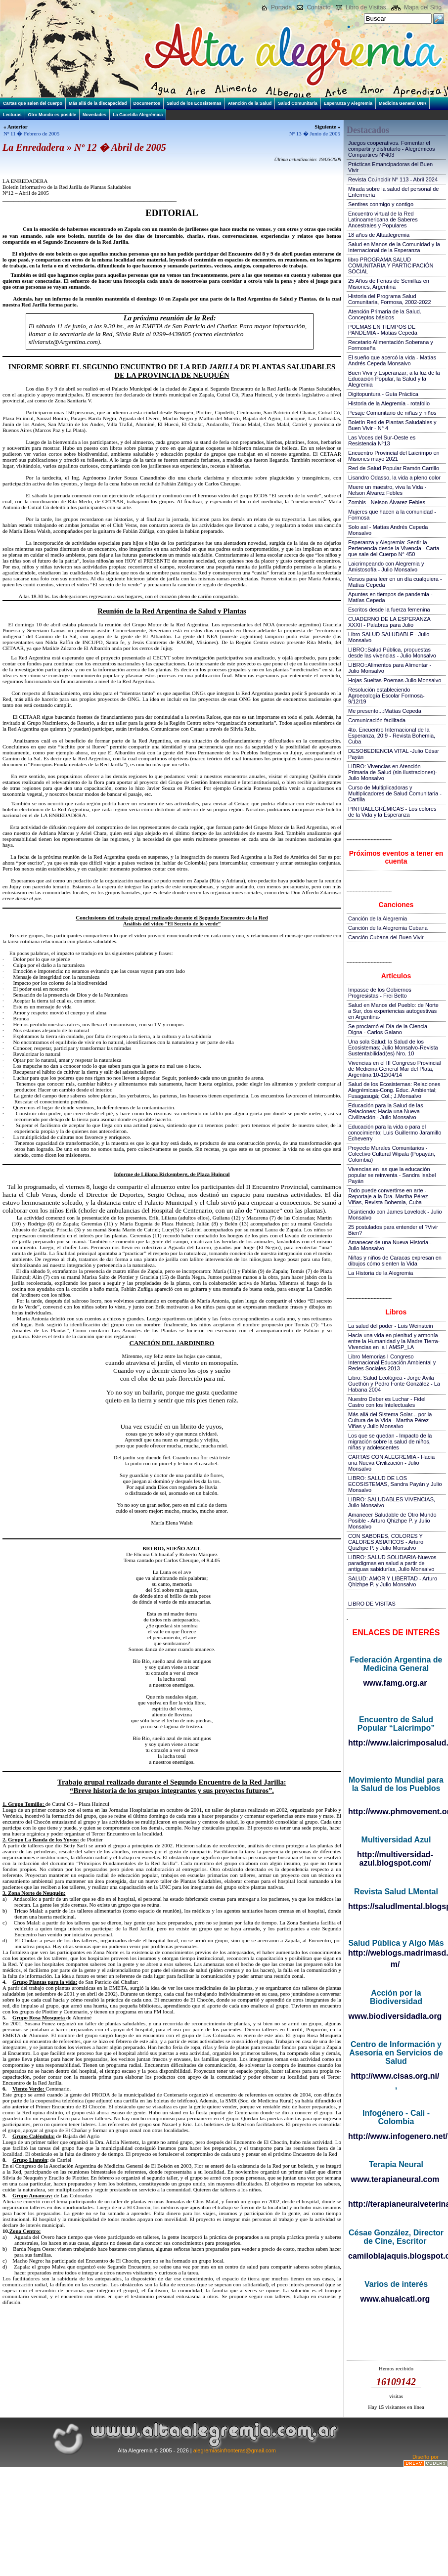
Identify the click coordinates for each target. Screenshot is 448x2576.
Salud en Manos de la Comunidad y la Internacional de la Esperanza (394, 247)
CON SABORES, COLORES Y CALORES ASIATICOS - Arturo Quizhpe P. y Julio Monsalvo (385, 1542)
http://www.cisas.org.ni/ (395, 2076)
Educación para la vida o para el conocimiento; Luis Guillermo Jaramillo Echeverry (394, 1132)
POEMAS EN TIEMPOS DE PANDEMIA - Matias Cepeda (382, 330)
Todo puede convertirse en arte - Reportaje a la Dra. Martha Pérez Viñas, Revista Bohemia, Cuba (388, 1196)
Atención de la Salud (250, 103)
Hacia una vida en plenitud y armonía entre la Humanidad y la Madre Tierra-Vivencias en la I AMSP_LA (394, 1341)
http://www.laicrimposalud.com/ (396, 1743)
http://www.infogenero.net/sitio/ (396, 2136)
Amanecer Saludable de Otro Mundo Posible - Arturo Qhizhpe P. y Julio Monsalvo (392, 1520)
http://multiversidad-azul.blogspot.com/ (395, 1858)
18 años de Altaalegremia (378, 235)
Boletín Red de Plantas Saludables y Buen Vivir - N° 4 (392, 425)
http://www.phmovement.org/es (396, 1811)
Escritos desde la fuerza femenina (389, 609)
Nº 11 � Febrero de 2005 (31, 133)
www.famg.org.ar (395, 1683)
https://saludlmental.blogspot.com (396, 1906)
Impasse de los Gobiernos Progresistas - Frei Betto (379, 993)
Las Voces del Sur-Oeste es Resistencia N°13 (381, 440)
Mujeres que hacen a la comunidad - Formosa (392, 515)
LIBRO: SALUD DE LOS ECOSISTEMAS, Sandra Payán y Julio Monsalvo (395, 1484)
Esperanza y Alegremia (348, 103)
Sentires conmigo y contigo (380, 204)
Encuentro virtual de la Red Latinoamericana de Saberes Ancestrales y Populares (383, 219)
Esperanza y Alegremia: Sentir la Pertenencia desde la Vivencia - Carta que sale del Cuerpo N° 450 (393, 548)
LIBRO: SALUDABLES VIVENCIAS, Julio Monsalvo (391, 1502)
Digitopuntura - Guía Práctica (383, 394)
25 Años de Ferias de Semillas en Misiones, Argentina (388, 284)
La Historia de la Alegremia (380, 1273)
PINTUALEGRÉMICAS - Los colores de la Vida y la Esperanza (392, 812)
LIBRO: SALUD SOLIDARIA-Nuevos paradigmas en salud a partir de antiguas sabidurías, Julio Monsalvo (392, 1563)
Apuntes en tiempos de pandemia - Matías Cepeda (390, 597)
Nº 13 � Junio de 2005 (314, 133)
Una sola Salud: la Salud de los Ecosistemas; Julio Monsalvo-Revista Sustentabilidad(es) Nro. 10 (393, 1047)
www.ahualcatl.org (395, 2299)
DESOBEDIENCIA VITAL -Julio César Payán (393, 754)
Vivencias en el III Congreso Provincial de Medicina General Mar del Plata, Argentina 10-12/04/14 (394, 1069)
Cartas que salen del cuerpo (32, 103)
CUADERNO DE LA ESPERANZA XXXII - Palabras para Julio (389, 622)
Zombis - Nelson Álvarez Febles (386, 502)
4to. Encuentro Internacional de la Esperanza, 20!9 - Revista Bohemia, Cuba (391, 735)
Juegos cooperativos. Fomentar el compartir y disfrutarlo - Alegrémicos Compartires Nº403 (391, 149)
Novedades (94, 114)
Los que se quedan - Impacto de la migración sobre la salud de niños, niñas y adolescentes (390, 1441)
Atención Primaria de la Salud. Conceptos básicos (384, 314)
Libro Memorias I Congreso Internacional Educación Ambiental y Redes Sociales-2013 (392, 1362)
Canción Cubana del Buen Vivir (386, 937)
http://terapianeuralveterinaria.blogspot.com (396, 2204)
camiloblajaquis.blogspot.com (396, 2256)
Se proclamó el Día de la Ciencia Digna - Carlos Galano (387, 1029)
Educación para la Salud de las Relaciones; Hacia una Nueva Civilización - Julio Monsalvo (385, 1111)
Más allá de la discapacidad (98, 103)
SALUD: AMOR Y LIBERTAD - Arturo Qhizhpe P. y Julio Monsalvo (392, 1581)
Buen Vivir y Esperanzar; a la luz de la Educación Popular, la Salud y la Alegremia (394, 379)
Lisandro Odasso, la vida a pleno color (394, 477)
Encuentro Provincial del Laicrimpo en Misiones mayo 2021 (394, 456)
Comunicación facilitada (376, 720)
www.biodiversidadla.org (395, 2016)
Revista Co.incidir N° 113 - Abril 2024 (393, 179)
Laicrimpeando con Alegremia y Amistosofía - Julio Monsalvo (386, 566)
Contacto (318, 7)
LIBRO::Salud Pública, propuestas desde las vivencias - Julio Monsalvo (392, 652)
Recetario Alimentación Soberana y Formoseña (390, 345)
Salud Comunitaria (297, 103)
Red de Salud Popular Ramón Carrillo (393, 468)
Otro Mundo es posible (52, 114)
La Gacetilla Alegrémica (138, 114)
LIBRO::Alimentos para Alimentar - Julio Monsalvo (389, 668)
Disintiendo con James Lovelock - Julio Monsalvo (395, 1215)
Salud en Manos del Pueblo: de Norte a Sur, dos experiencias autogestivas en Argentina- (393, 1011)
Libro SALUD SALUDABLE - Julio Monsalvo (388, 637)
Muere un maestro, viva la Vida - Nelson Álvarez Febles (387, 490)
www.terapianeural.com (395, 2179)
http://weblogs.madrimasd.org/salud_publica (396, 1953)
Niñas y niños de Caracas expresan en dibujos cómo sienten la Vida (395, 1260)
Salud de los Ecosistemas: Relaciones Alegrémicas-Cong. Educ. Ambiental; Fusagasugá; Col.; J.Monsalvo (394, 1090)
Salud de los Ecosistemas (194, 103)
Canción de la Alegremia (377, 918)
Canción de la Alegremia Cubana (388, 928)
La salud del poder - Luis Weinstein (390, 1326)
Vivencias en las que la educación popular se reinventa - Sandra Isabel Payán (392, 1175)
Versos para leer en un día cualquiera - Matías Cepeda (395, 582)
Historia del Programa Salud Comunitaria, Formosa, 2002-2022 (389, 299)
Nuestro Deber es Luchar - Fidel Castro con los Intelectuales (387, 1402)
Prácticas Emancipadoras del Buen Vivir (390, 167)
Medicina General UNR (403, 103)
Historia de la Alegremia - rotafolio (389, 403)
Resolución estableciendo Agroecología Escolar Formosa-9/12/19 (386, 695)
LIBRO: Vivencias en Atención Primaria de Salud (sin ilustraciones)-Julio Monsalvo (392, 772)
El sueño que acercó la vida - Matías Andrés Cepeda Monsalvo (392, 360)
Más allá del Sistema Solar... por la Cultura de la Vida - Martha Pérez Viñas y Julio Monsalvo (390, 1420)
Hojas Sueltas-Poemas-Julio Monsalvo (394, 680)
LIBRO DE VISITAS (372, 1604)
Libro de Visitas (366, 7)
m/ (395, 1964)
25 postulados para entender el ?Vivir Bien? (393, 1230)
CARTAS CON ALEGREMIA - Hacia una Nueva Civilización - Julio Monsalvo (391, 1463)
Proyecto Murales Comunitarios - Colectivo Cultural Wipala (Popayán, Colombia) (391, 1154)
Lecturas (12, 114)
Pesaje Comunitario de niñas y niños (392, 413)
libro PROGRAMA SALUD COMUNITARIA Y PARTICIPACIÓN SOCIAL (390, 265)
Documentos (147, 103)
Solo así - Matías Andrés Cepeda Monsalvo (388, 530)
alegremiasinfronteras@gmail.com (234, 2450)
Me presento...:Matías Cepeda (384, 711)
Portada (281, 7)
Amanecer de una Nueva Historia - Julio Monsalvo (390, 1245)
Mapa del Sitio (423, 7)
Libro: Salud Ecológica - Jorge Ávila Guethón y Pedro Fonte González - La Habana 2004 (394, 1384)
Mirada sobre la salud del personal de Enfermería (393, 192)
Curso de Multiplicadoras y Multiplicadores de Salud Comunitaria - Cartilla (395, 793)
